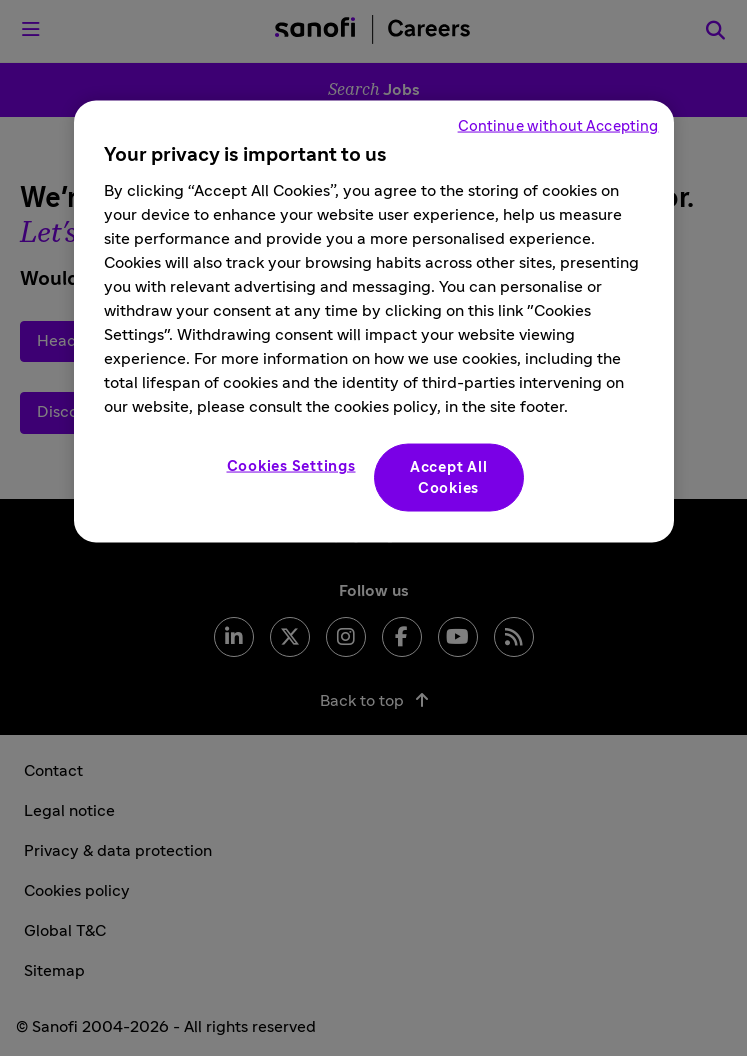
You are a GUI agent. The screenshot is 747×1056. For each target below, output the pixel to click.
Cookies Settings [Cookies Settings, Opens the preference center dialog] (291, 466)
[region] (374, 322)
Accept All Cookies (449, 478)
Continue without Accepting (558, 126)
